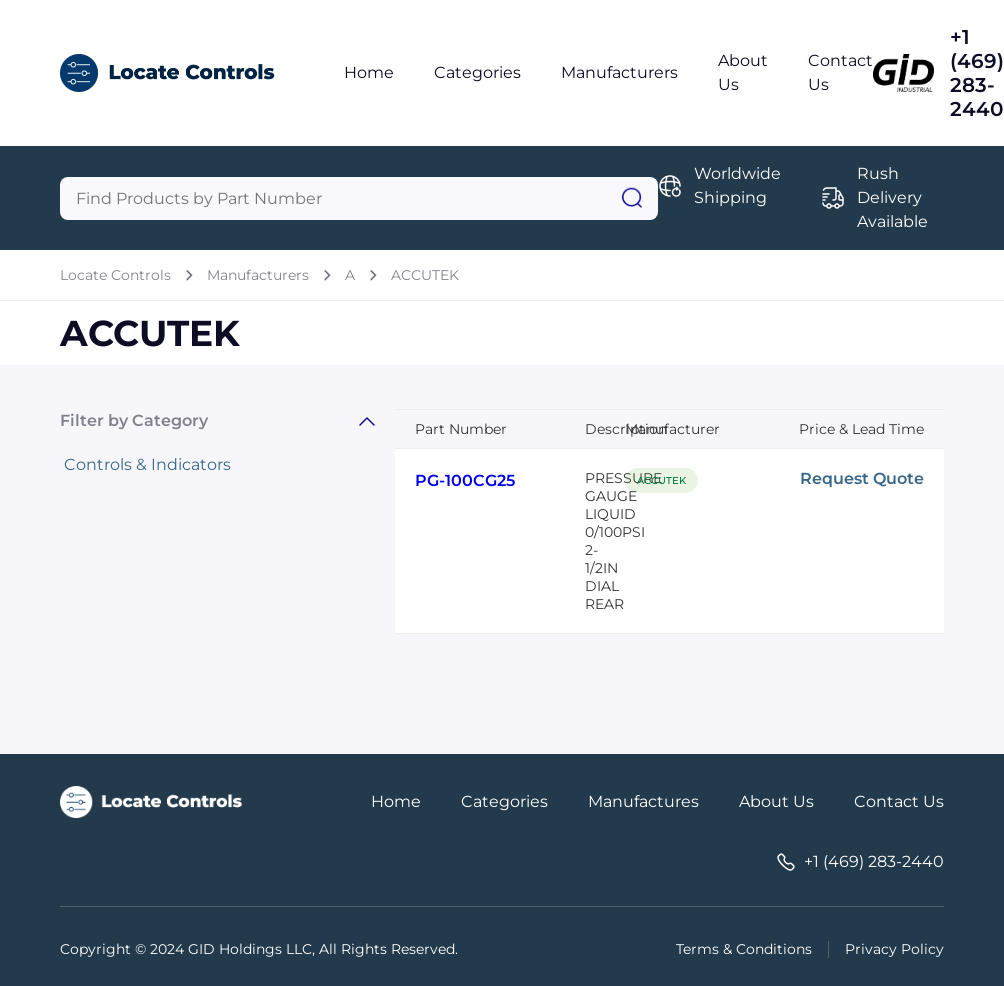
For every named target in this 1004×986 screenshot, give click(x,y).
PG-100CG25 (465, 480)
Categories (477, 72)
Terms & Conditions (744, 949)
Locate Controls (115, 275)
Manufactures (643, 801)
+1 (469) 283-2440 (977, 73)
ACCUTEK (425, 275)
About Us (776, 801)
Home (369, 72)
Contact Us (899, 801)
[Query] (359, 198)
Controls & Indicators (147, 464)
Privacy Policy (894, 949)
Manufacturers (619, 72)
